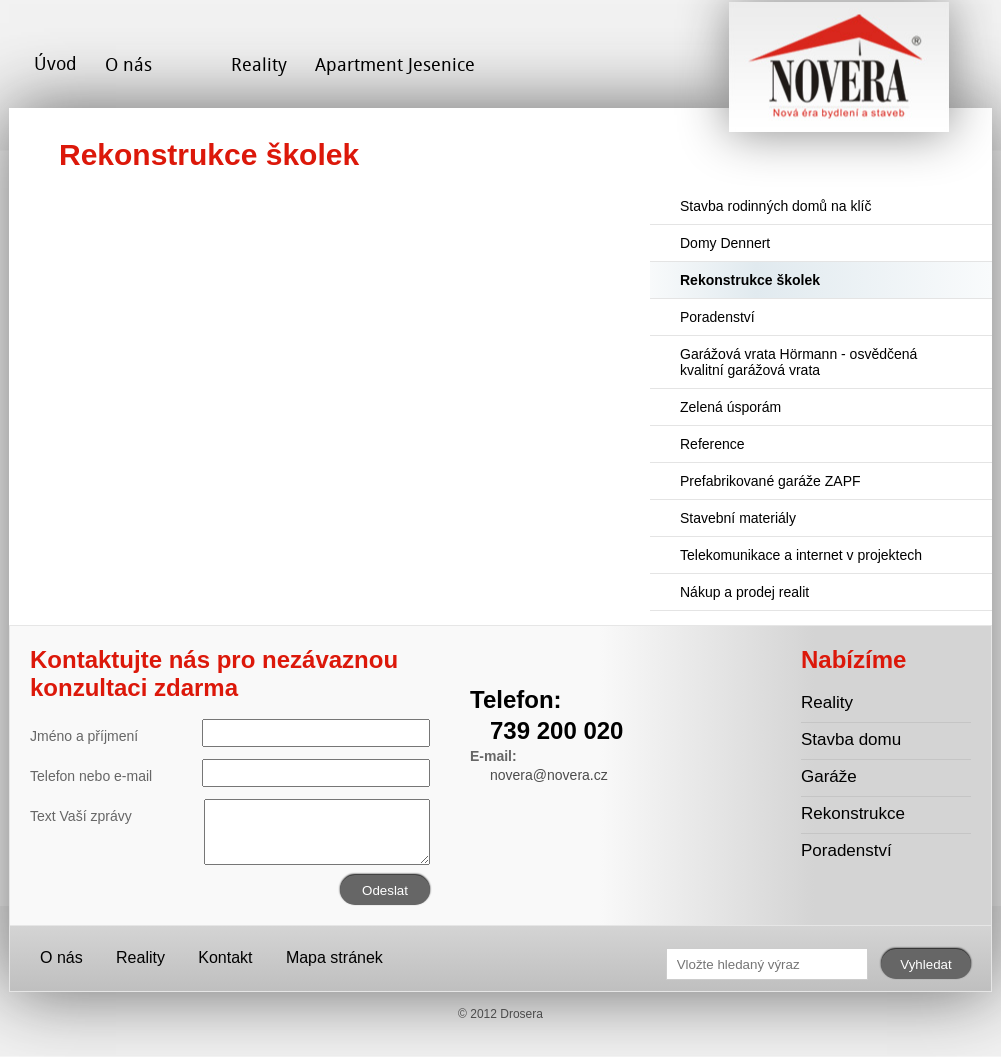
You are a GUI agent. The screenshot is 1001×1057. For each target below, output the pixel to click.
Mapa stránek (334, 957)
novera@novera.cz (549, 775)
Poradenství (717, 317)
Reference (712, 444)
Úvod (55, 63)
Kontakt (225, 957)
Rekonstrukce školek (750, 280)
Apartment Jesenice (395, 64)
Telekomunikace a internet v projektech (801, 555)
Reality (259, 64)
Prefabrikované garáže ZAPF (770, 481)
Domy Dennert (725, 243)
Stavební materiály (738, 518)
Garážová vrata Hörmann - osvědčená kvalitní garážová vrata (798, 362)
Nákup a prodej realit (744, 592)
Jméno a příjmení (230, 733)
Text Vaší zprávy (230, 816)
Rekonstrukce (853, 813)
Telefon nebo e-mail (230, 773)
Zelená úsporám (730, 407)
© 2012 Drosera (500, 1014)
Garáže (829, 776)
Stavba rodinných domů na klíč (775, 206)
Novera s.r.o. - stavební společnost (839, 74)
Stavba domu (851, 739)
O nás (128, 64)
